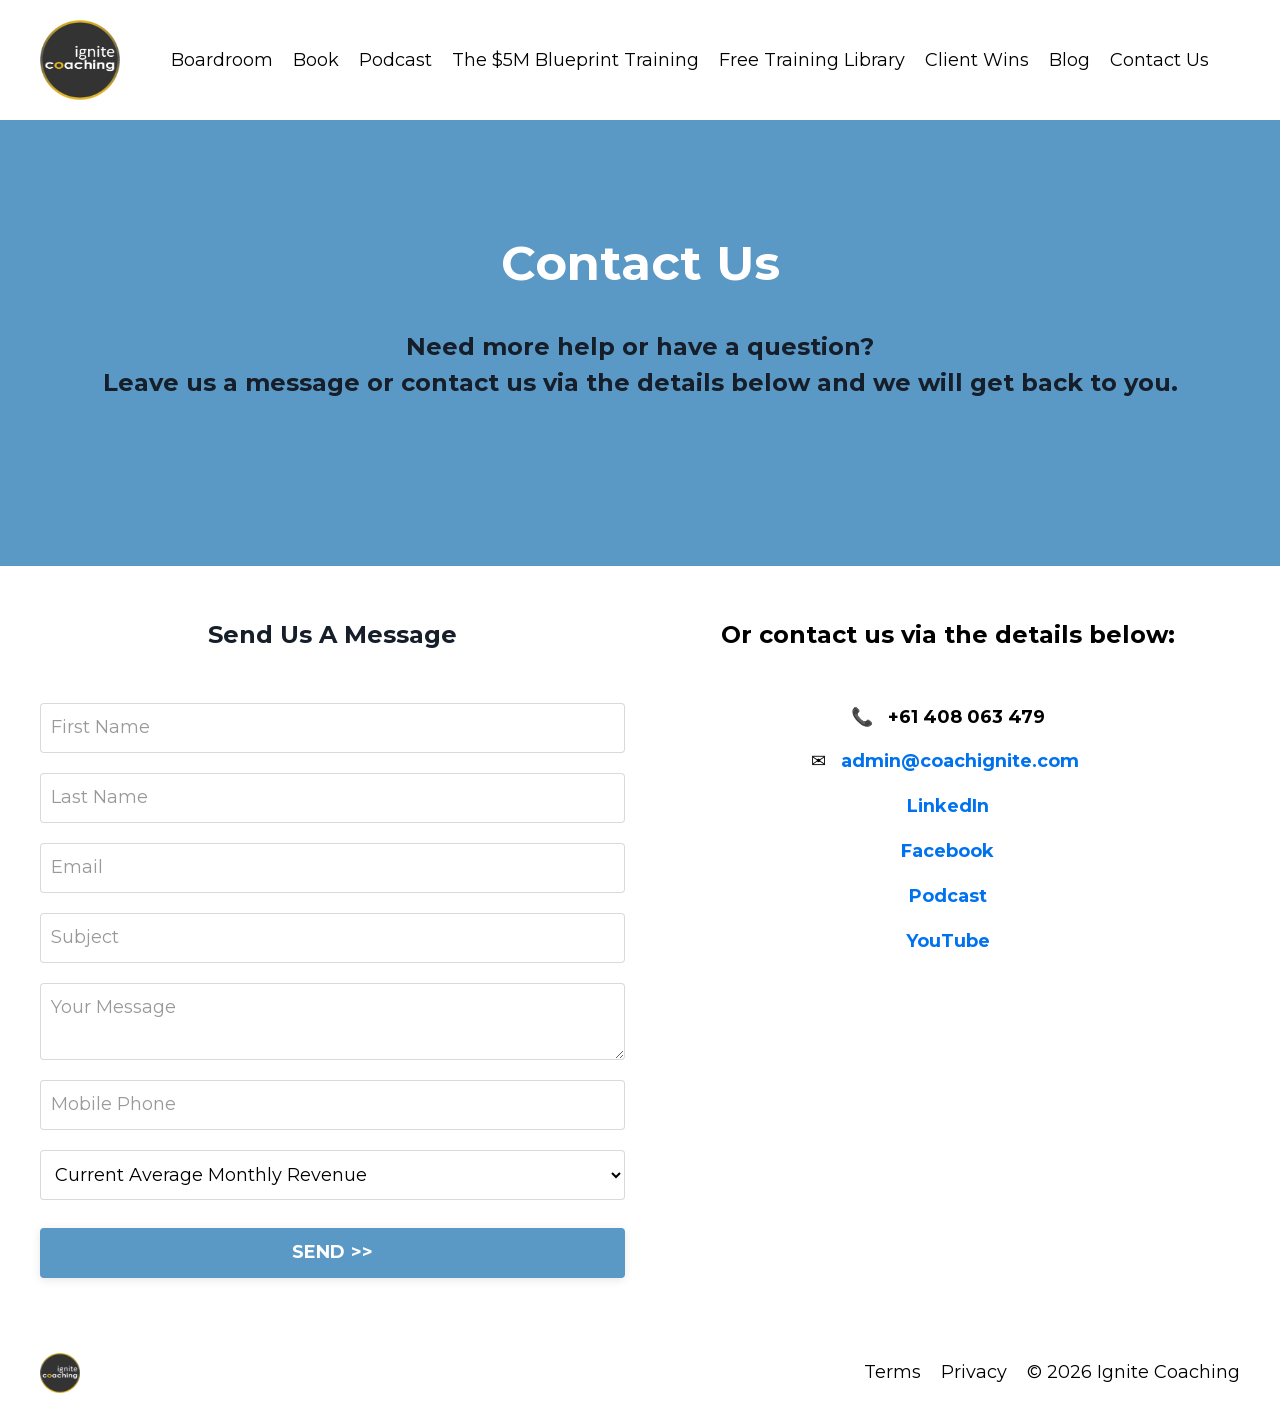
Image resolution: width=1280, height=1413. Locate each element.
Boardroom (222, 60)
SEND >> (333, 1252)
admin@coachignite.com (960, 761)
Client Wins (977, 60)
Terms (892, 1372)
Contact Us (1159, 60)
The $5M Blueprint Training (575, 60)
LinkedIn (947, 806)
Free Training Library (812, 60)
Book (316, 60)
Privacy (974, 1372)
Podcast (395, 60)
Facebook (947, 851)
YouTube (948, 941)
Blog (1069, 60)
